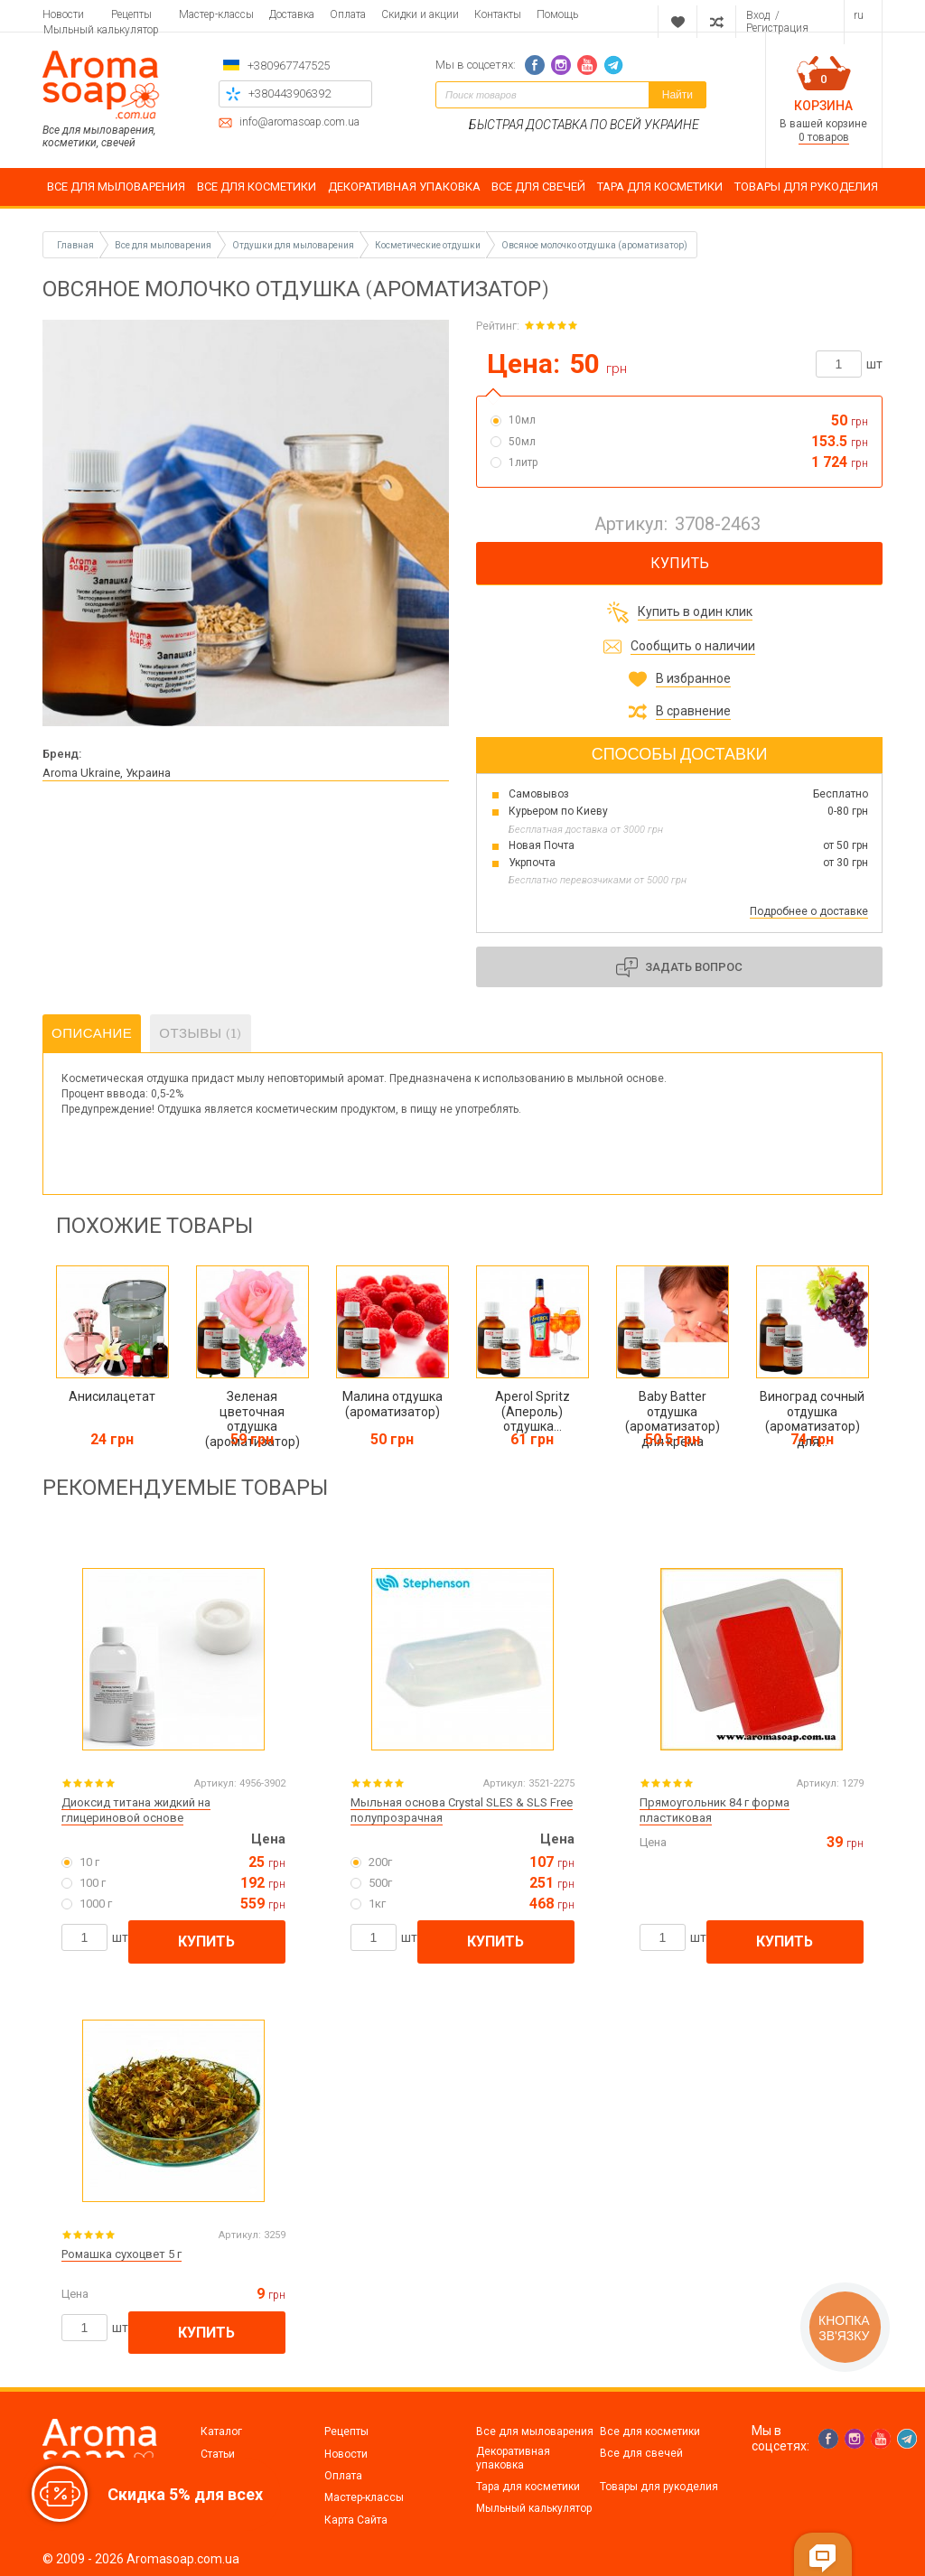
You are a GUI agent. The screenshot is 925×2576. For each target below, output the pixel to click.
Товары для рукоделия (659, 2486)
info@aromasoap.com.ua (299, 122)
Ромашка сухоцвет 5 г (121, 2254)
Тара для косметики (528, 2486)
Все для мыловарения (534, 2431)
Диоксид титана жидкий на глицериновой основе (135, 1810)
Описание (91, 1033)
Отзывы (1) (200, 1033)
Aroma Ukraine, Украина (106, 772)
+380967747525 (289, 65)
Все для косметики (650, 2431)
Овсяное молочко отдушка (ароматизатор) (594, 245)
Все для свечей (641, 2453)
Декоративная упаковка (513, 2457)
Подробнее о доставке (809, 911)
